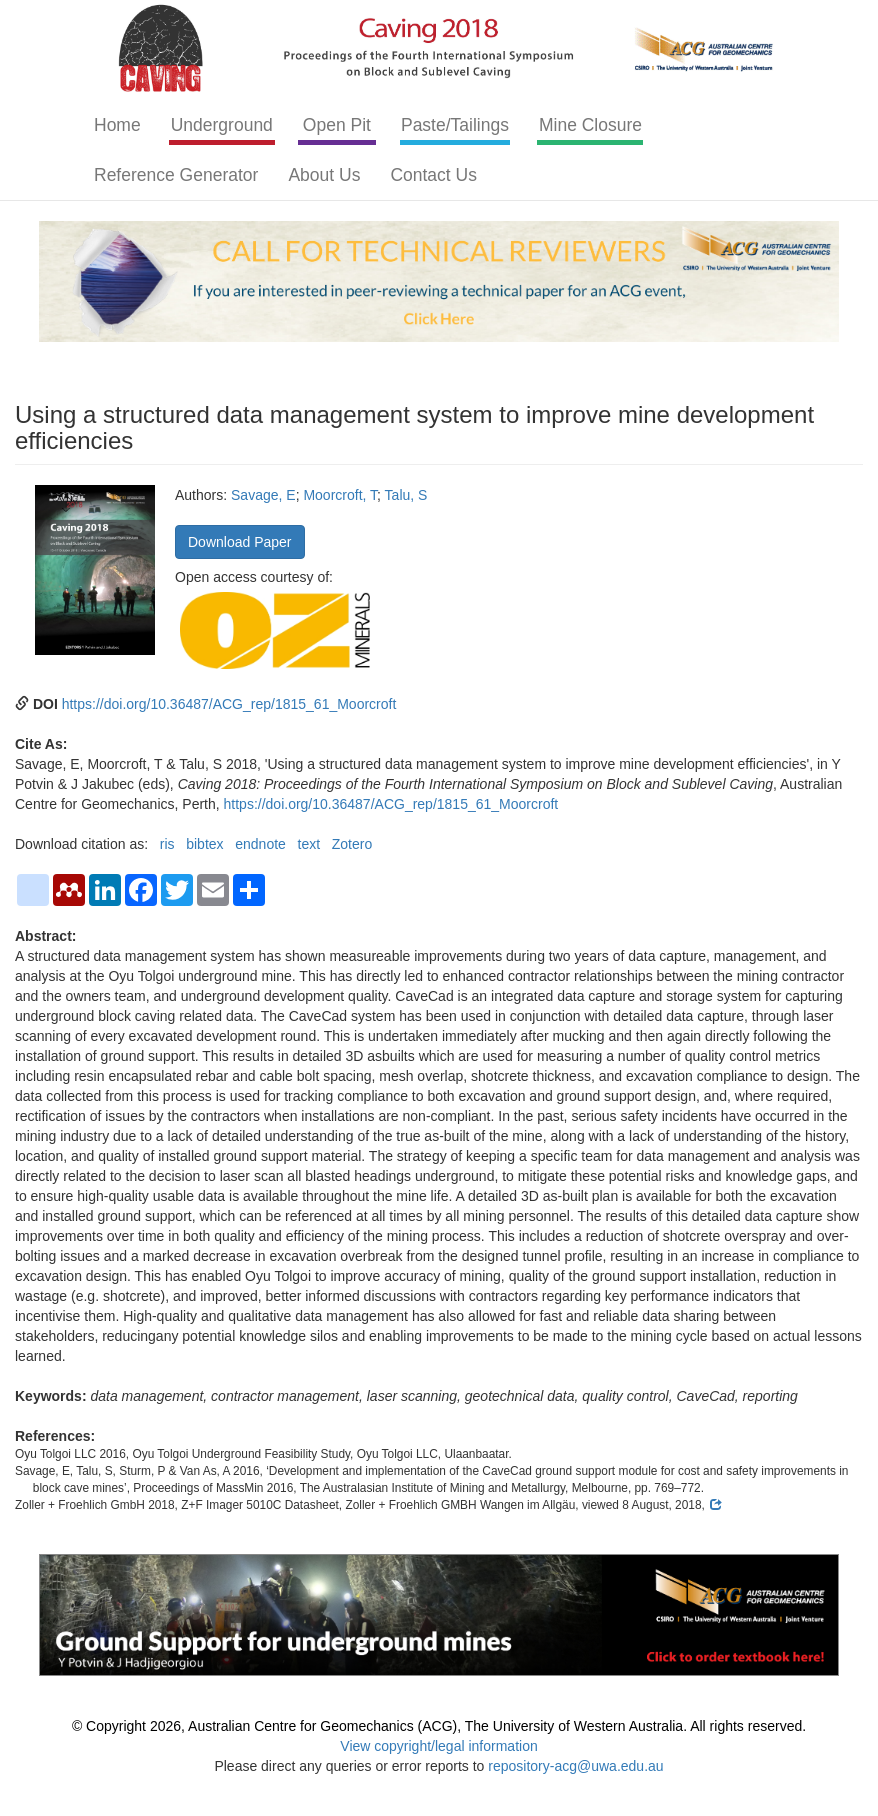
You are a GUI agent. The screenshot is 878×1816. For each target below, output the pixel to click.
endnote (260, 844)
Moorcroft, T (340, 495)
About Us (324, 175)
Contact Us (433, 175)
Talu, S (406, 495)
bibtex (204, 844)
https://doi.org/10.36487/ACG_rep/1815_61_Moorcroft (229, 704)
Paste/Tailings (455, 125)
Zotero (352, 844)
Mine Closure (590, 125)
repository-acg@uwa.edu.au (575, 1766)
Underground (222, 125)
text (309, 844)
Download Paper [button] (240, 542)
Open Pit (337, 125)
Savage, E (263, 495)
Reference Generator (176, 175)
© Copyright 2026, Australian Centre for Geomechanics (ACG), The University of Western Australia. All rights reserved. (439, 1726)
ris (167, 844)
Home (117, 125)
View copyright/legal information (438, 1746)
